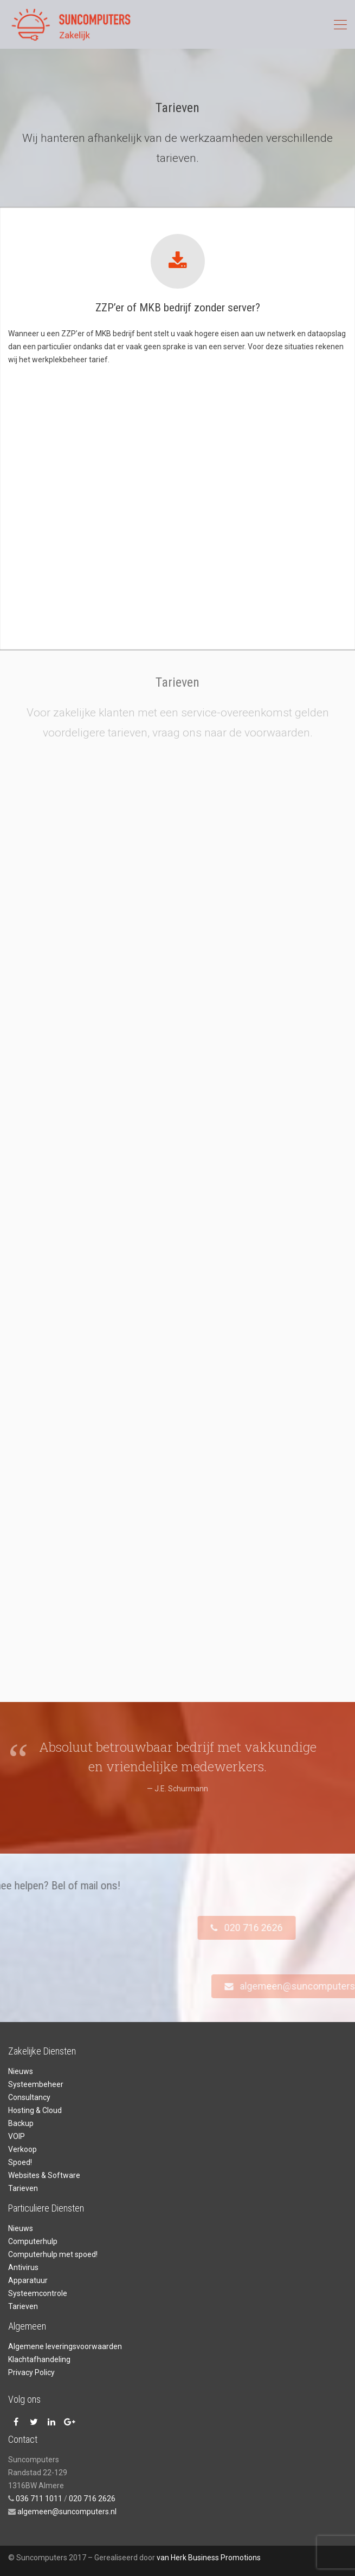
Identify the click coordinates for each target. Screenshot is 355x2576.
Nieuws (20, 2071)
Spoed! (20, 2162)
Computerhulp (32, 2241)
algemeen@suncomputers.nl (66, 2511)
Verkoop (22, 2149)
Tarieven (23, 2188)
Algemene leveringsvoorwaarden (65, 2346)
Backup (21, 2123)
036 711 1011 (39, 2498)
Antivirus (23, 2267)
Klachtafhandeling (39, 2359)
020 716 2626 (92, 2498)
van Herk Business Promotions (209, 2557)
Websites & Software (44, 2175)
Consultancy (29, 2097)
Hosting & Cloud (35, 2110)
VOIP (16, 2136)
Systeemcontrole (37, 2293)
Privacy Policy (31, 2372)
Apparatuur (28, 2280)
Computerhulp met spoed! (53, 2254)
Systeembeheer (35, 2084)
